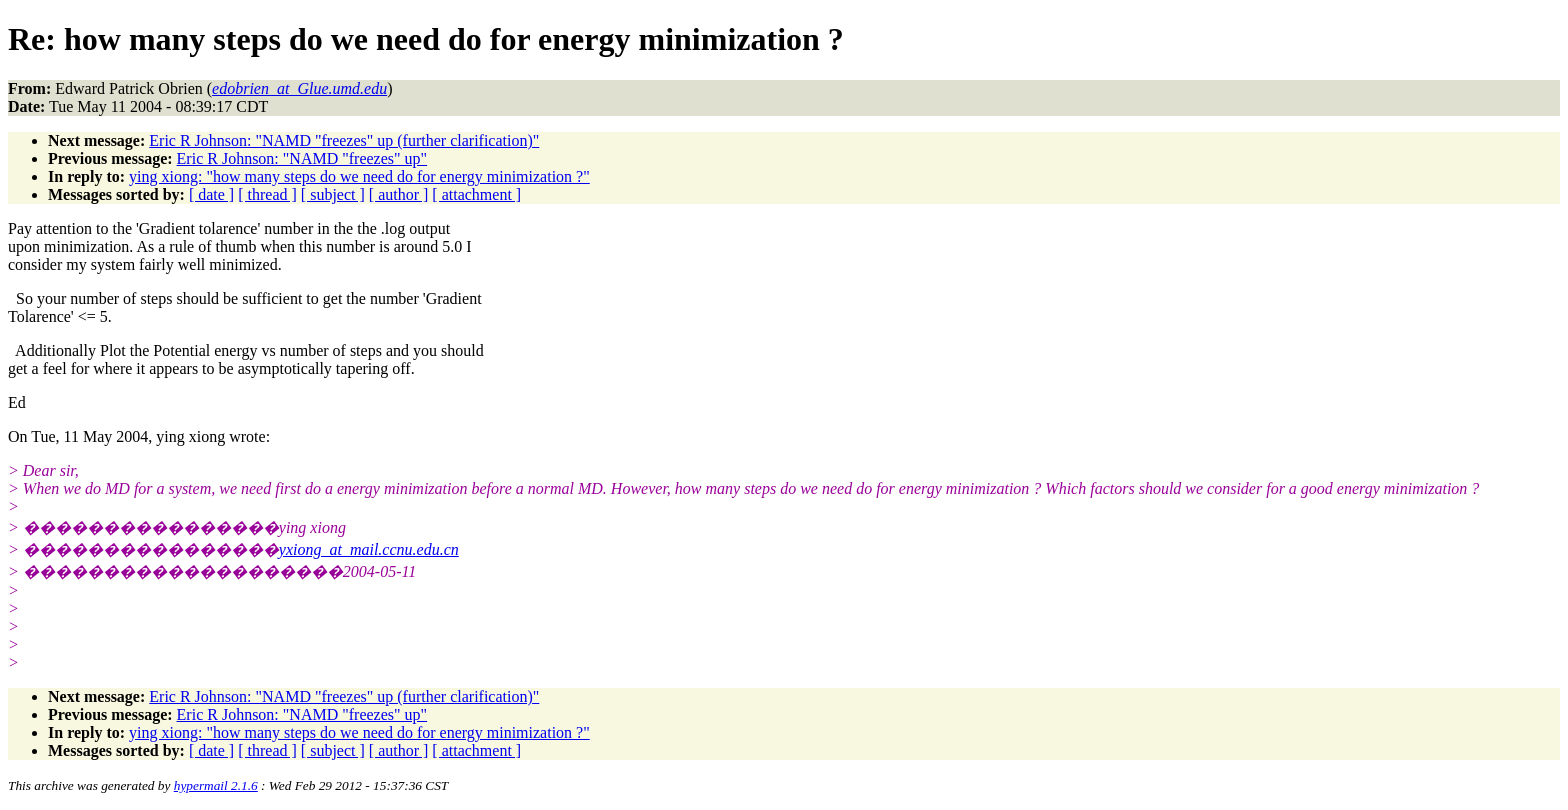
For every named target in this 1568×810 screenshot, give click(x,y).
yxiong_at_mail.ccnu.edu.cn (369, 549)
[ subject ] (333, 194)
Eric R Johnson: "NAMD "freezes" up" (302, 158)
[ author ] (399, 194)
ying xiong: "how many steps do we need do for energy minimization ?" (359, 176)
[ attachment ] (476, 194)
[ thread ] (267, 194)
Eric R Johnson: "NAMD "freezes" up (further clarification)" (344, 140)
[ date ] (211, 194)
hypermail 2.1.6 (216, 785)
